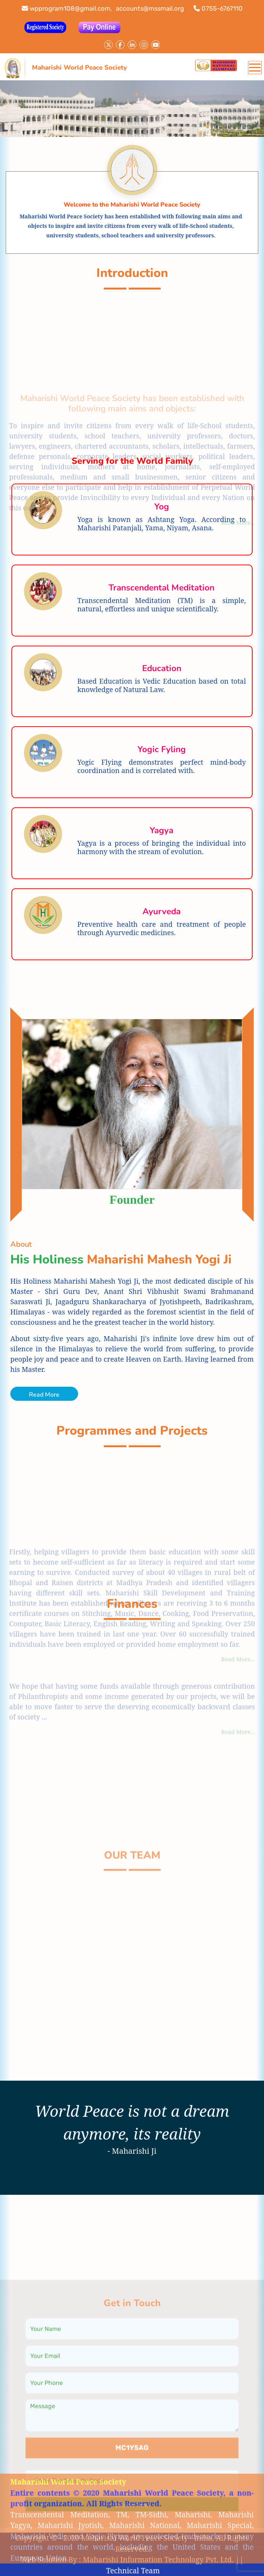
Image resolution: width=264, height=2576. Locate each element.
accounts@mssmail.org (150, 8)
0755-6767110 (218, 8)
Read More (44, 1395)
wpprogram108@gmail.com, (67, 8)
